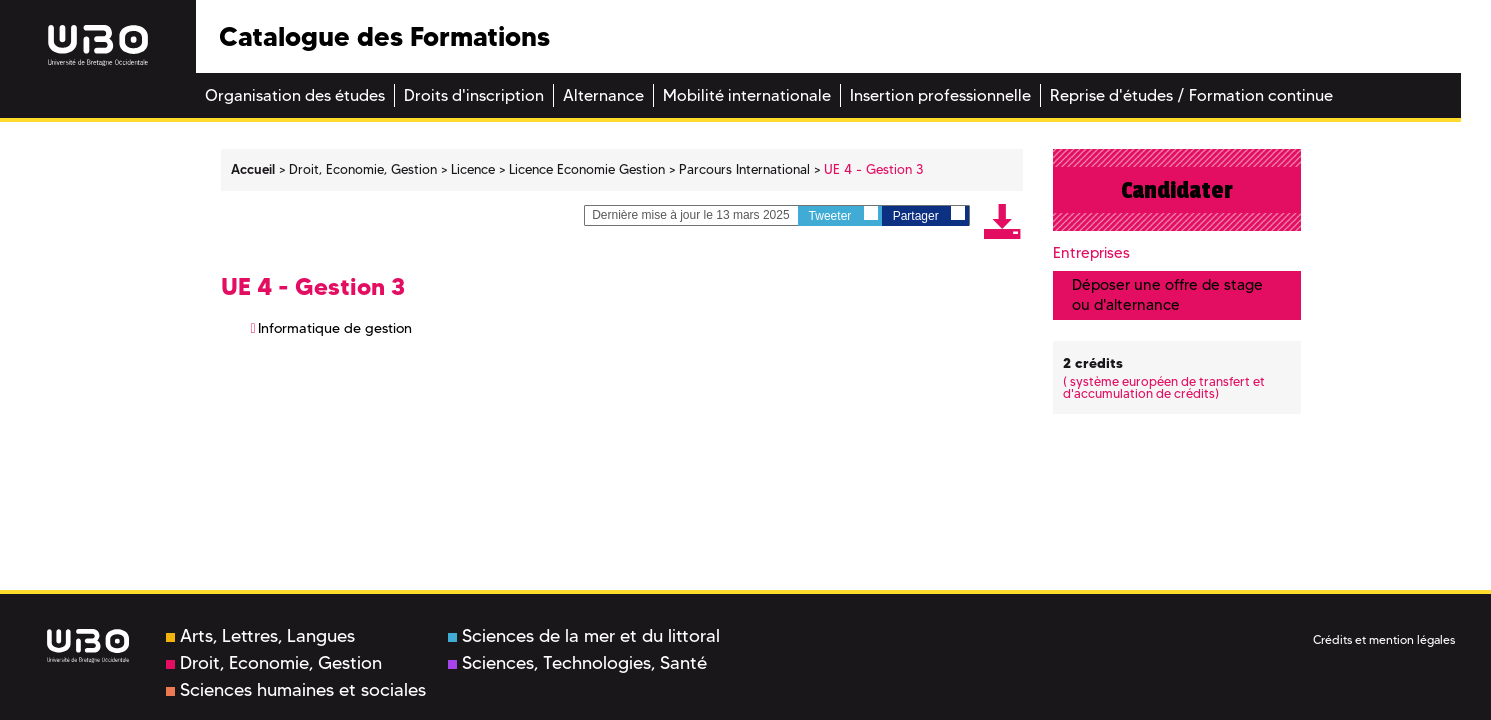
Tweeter (843, 214)
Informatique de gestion (335, 328)
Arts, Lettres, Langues (260, 636)
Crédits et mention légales (1384, 639)
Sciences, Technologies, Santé (577, 663)
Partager (929, 214)
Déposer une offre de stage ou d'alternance (1167, 294)
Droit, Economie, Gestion (274, 663)
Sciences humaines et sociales (296, 690)
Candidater (1177, 190)
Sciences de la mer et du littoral (584, 636)
